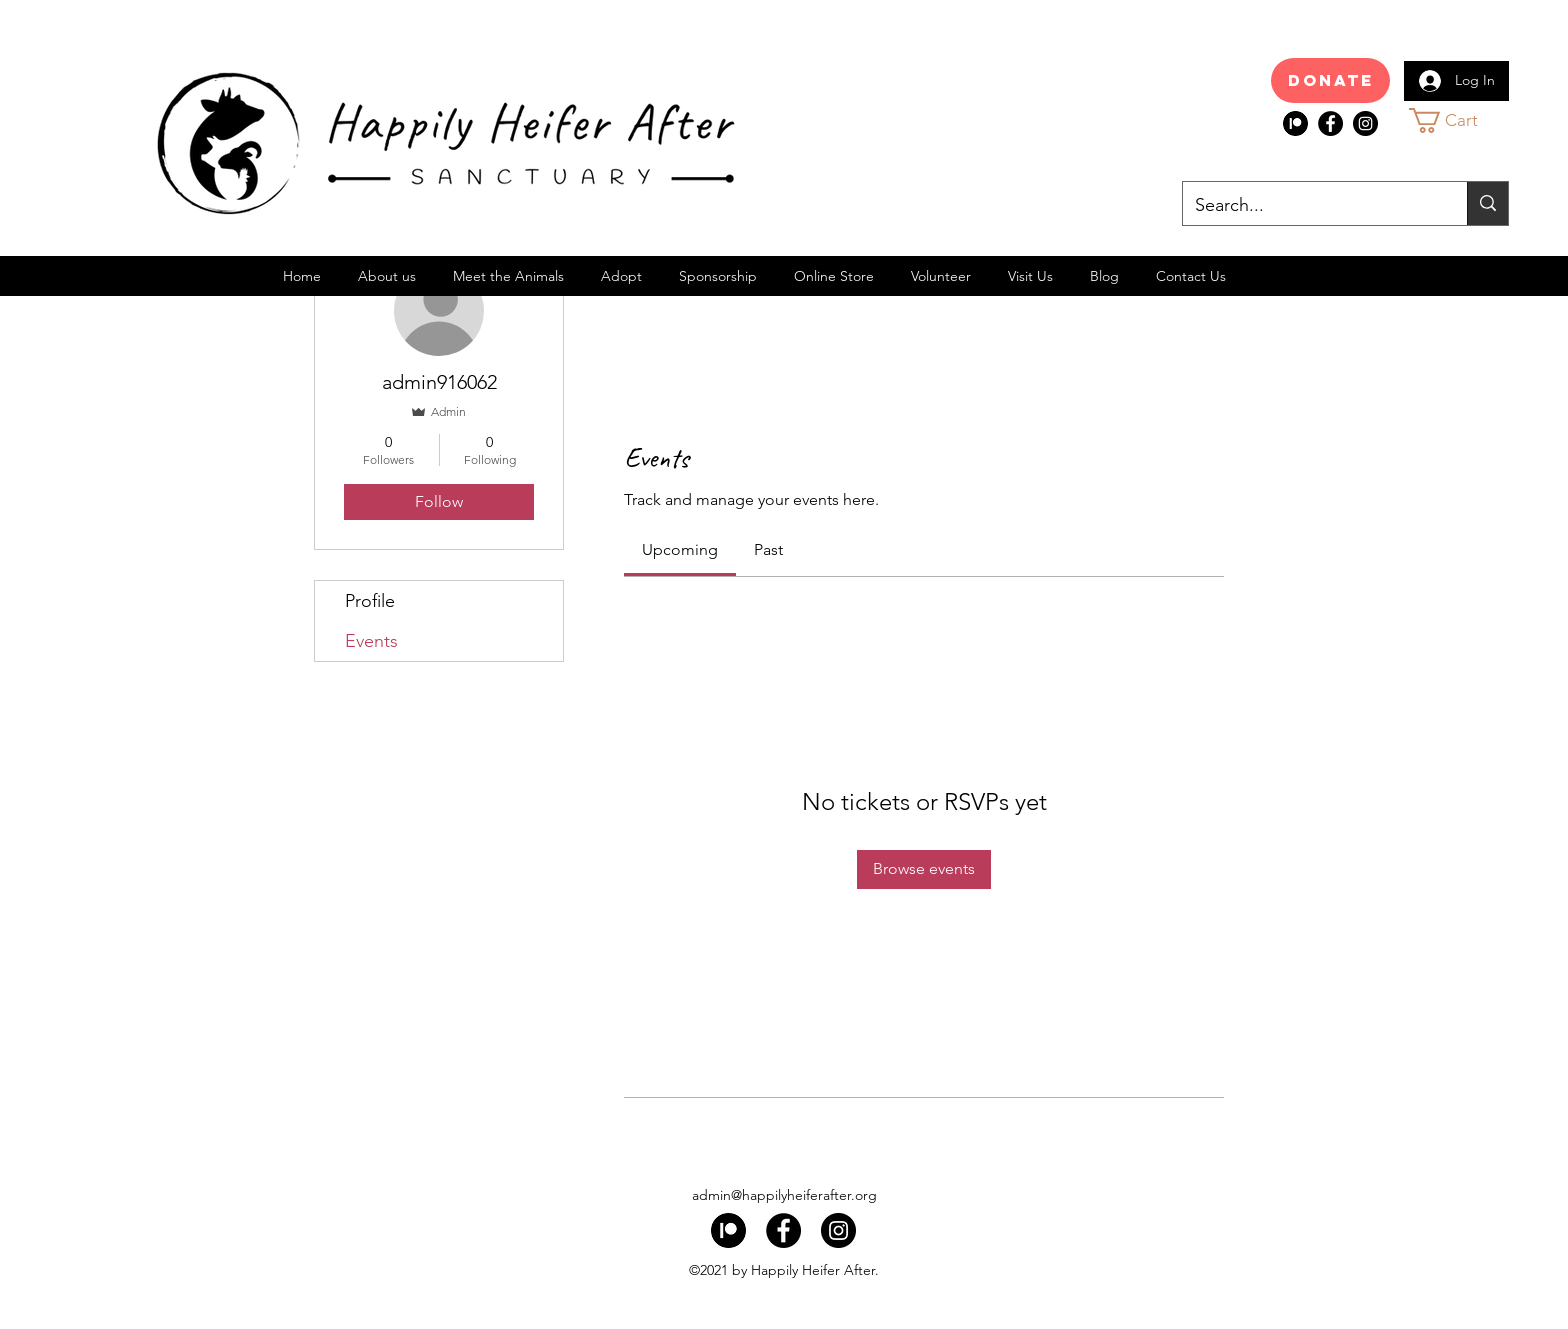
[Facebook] (1330, 123)
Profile (370, 601)
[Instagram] (1365, 123)
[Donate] (1330, 80)
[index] (1295, 123)
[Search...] (1310, 206)
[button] (1461, 120)
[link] (680, 549)
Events (371, 641)
